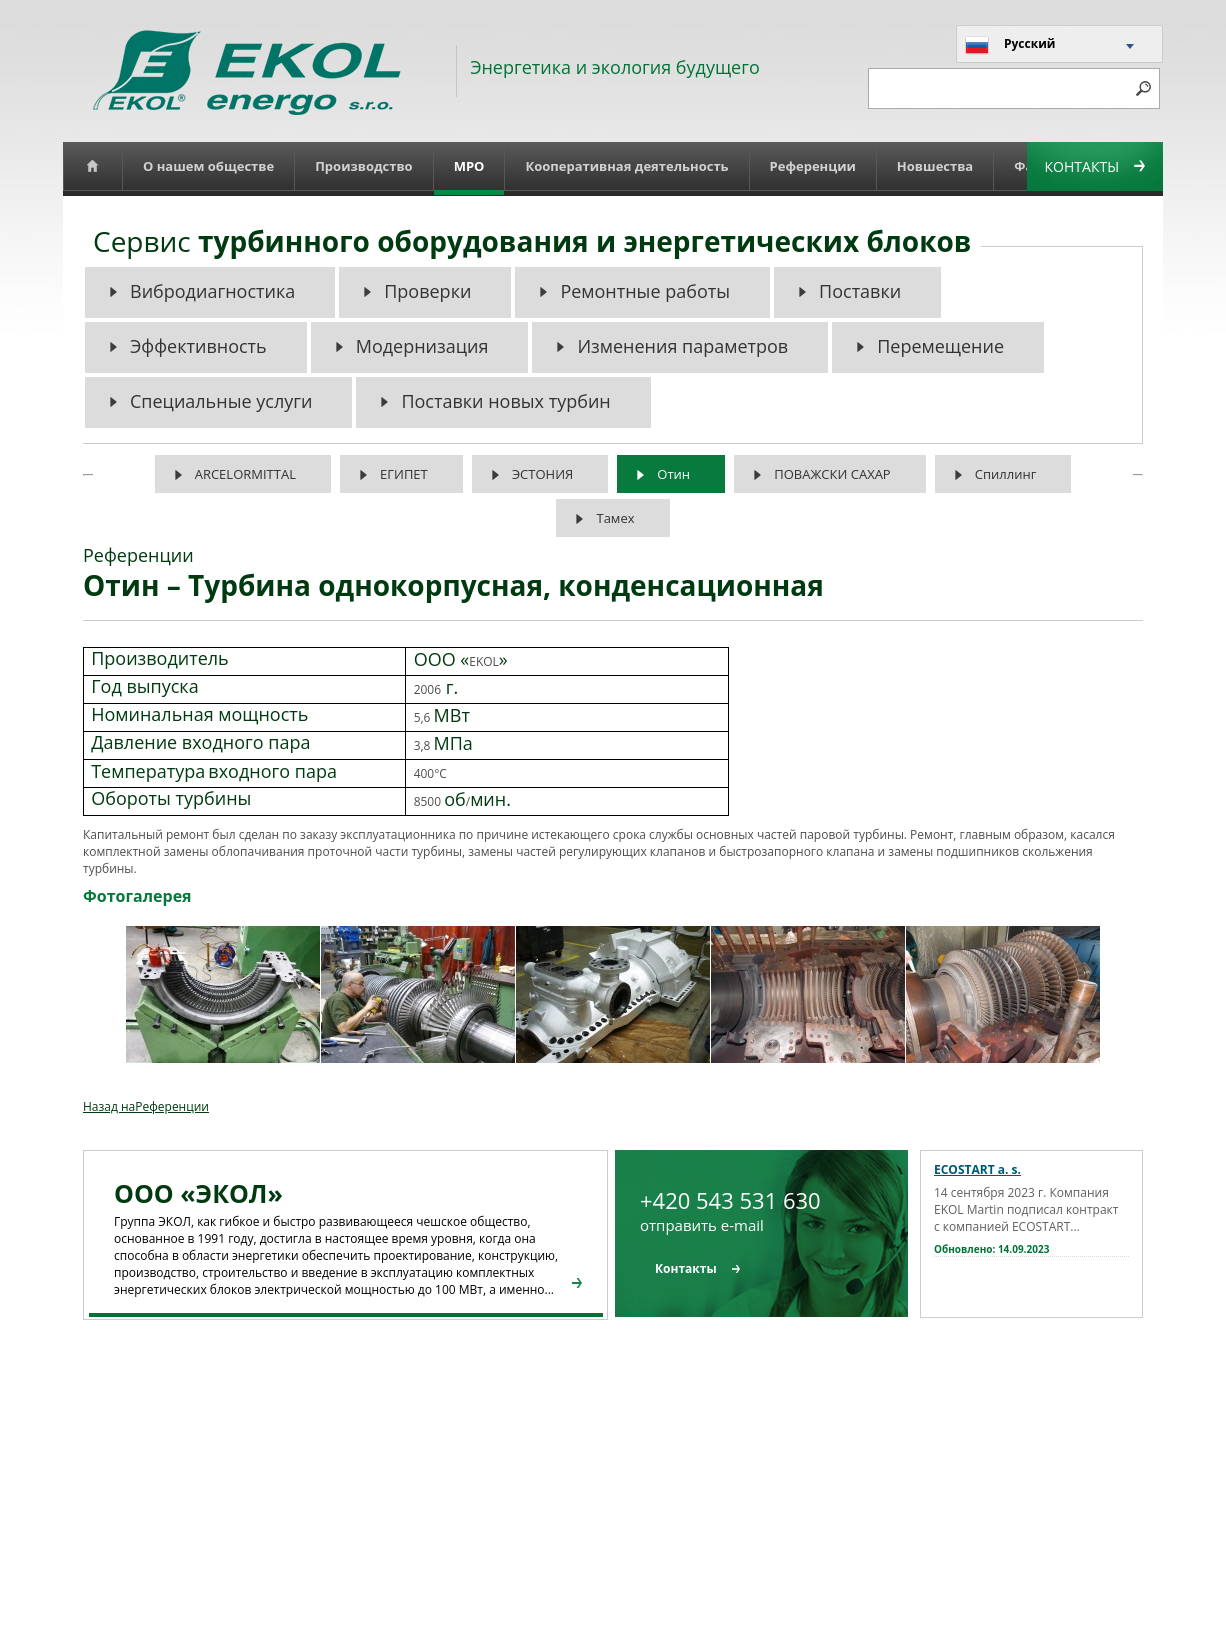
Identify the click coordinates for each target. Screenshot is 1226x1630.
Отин (673, 474)
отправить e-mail (702, 1225)
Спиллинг (1006, 474)
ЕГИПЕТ (404, 474)
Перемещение (940, 346)
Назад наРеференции (146, 1106)
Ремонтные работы (645, 291)
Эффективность (198, 346)
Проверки (427, 291)
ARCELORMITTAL (245, 474)
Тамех (615, 518)
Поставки (860, 291)
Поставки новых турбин (505, 401)
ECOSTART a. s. (977, 1169)
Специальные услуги (221, 401)
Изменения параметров (682, 346)
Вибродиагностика (212, 291)
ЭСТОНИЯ (542, 474)
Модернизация (422, 346)
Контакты (1095, 166)
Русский (1010, 45)
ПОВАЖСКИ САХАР (832, 474)
